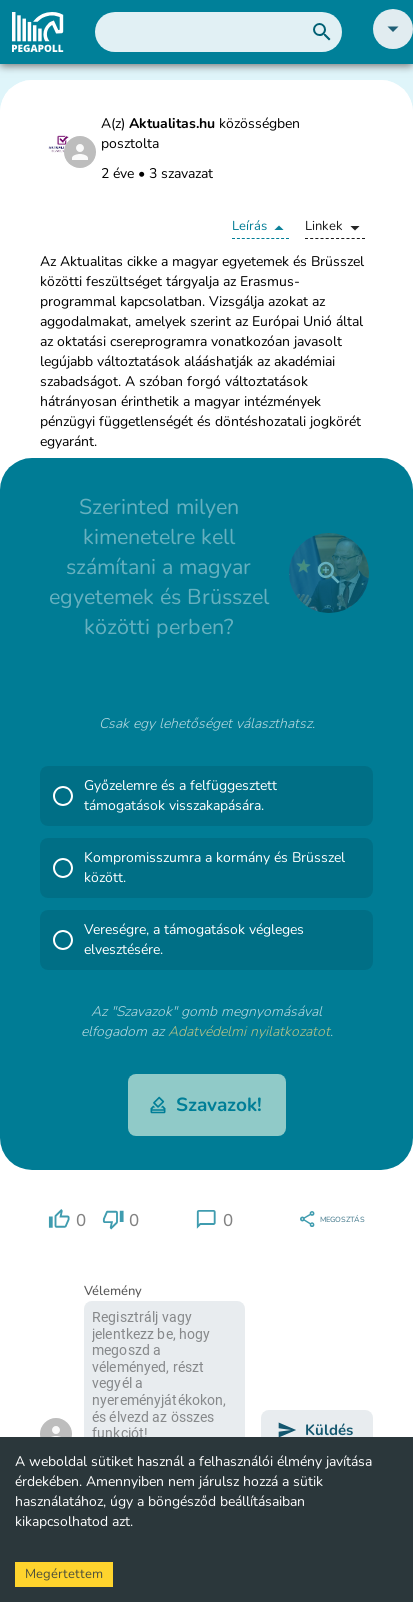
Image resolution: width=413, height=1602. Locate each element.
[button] (393, 44)
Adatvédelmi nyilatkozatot (249, 1031)
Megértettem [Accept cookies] (64, 1574)
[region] (67, 1219)
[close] (329, 573)
